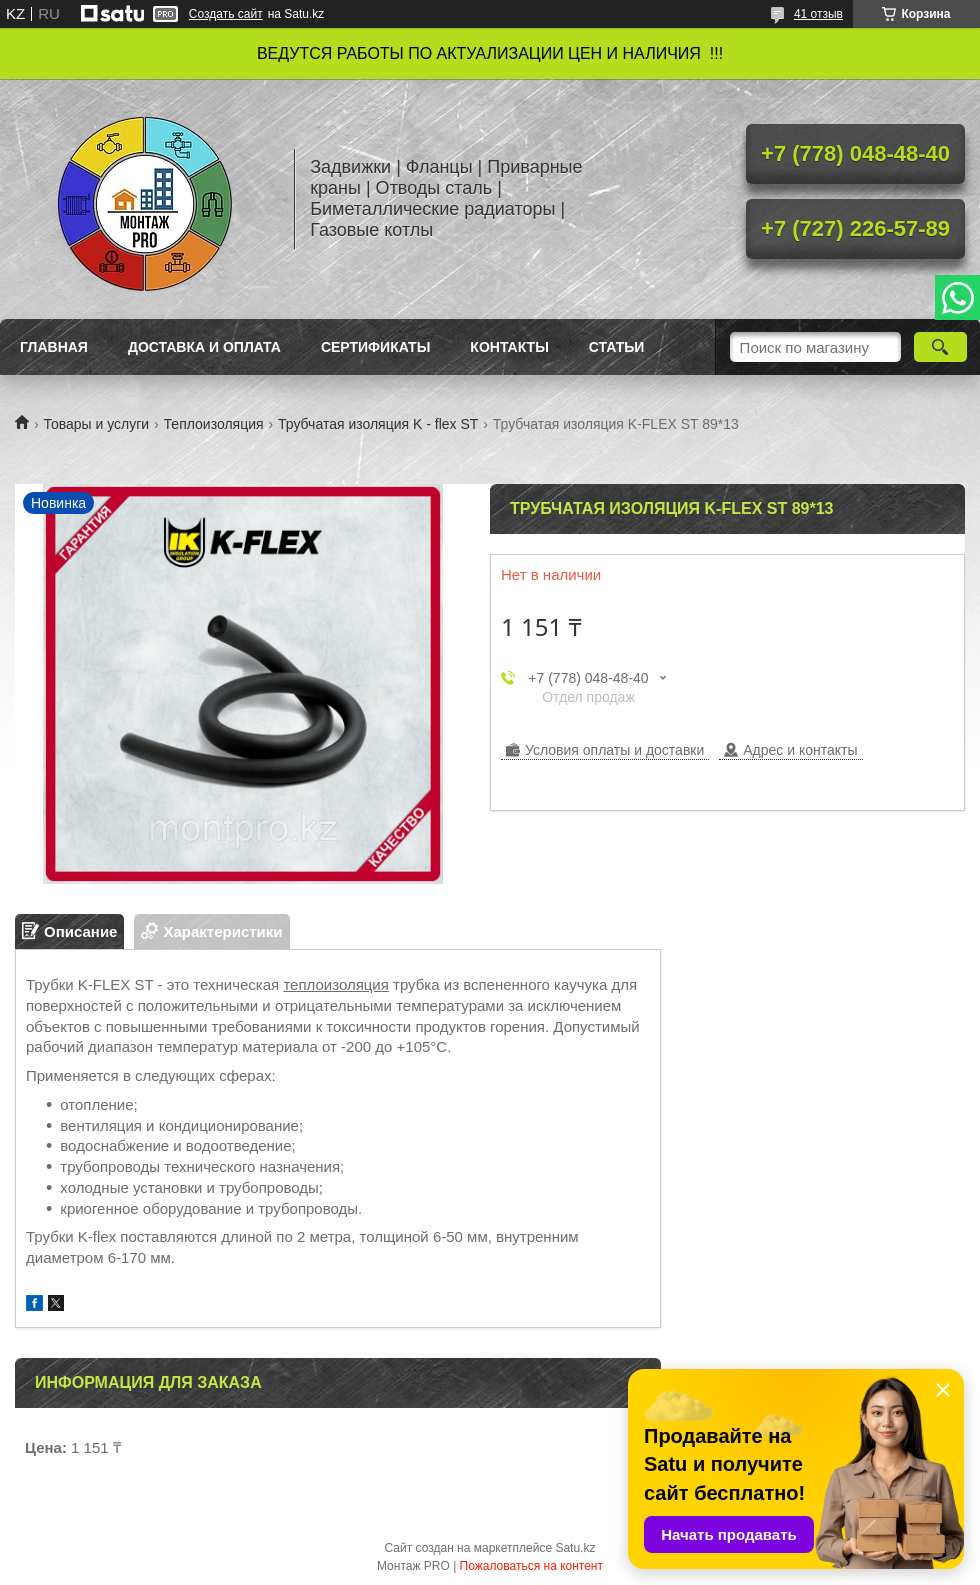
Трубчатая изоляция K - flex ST (378, 424)
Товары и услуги (96, 424)
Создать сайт (226, 14)
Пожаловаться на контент (531, 1566)
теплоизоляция (336, 984)
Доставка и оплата (204, 347)
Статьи (617, 347)
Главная (54, 347)
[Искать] (940, 347)
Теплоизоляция (214, 424)
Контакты (509, 347)
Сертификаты (375, 347)
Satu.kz (575, 1548)
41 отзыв (818, 14)
